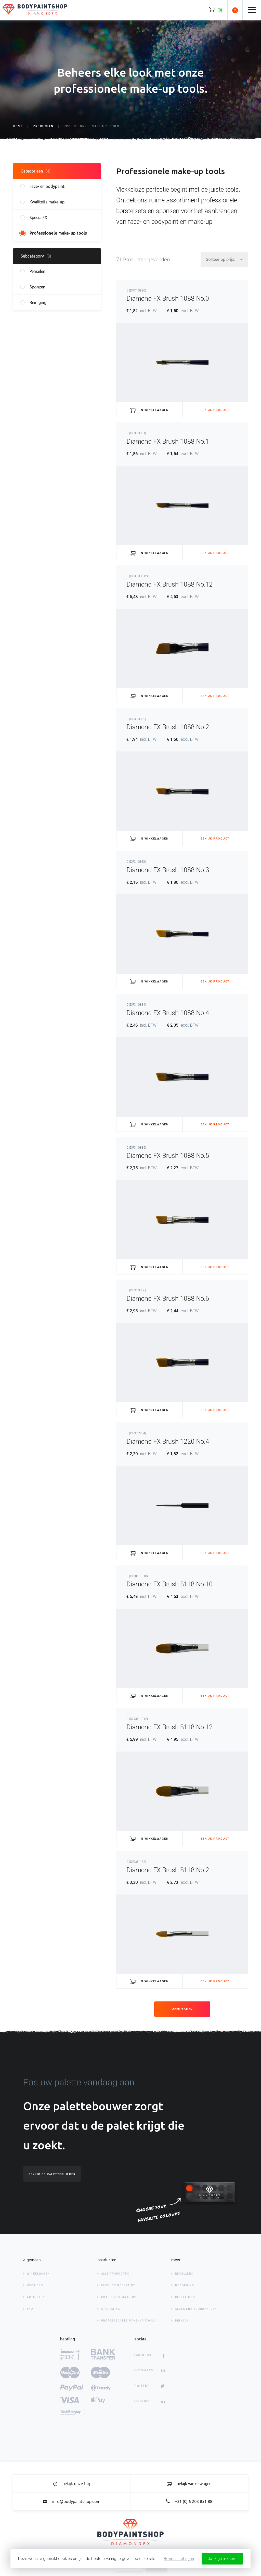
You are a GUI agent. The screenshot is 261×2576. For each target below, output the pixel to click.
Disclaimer (185, 2297)
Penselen (32, 280)
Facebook (149, 2355)
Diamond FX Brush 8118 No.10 (169, 1593)
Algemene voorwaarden (196, 2308)
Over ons (35, 2285)
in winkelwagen (149, 419)
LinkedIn (149, 2401)
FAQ (30, 2308)
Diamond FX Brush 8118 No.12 (169, 1736)
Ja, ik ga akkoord (222, 2558)
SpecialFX (33, 217)
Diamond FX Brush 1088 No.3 (167, 879)
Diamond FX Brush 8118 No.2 (167, 1879)
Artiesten (36, 2297)
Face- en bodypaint (42, 186)
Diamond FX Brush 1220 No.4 (167, 1450)
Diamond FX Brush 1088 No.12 (169, 593)
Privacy (182, 2320)
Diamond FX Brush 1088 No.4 (167, 1022)
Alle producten (115, 2273)
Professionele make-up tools (53, 233)
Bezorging (184, 2285)
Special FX (110, 2308)
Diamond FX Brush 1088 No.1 (167, 450)
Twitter (149, 2386)
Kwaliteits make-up (42, 202)
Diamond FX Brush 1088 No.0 (167, 307)
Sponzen (32, 296)
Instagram (149, 2370)
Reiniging (33, 311)
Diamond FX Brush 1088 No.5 (167, 1165)
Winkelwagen (38, 2273)
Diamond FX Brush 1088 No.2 (167, 736)
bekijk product (215, 419)
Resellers (184, 2273)
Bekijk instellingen (179, 2558)
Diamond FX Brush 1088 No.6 (167, 1307)
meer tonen (182, 2018)
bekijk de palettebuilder (52, 2174)
